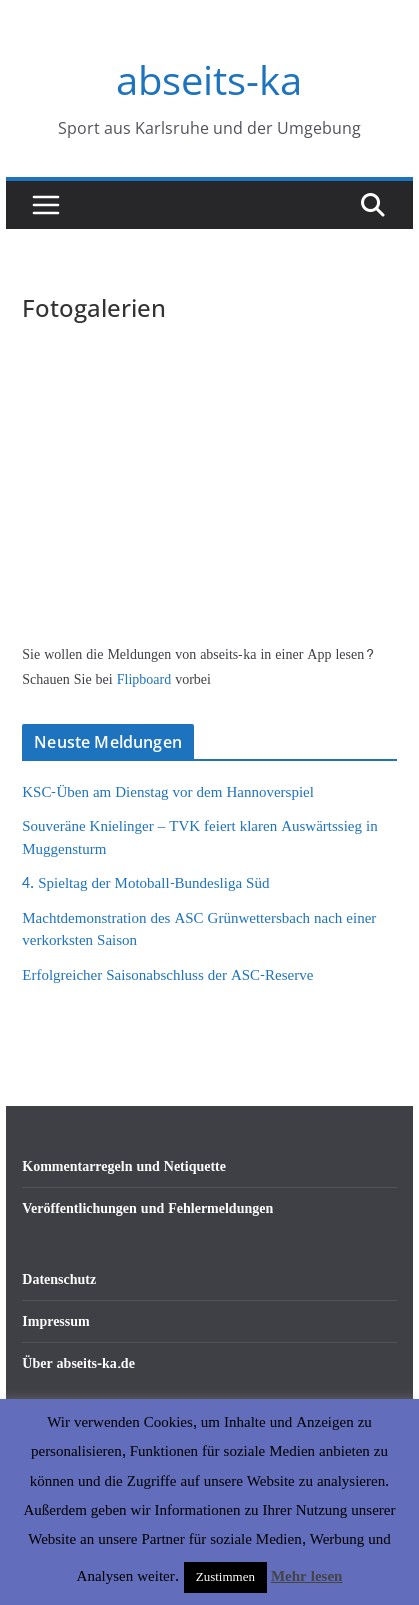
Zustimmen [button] (225, 1577)
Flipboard (146, 679)
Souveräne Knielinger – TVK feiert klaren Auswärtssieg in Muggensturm (199, 838)
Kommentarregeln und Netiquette (124, 1166)
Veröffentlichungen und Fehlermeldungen (147, 1208)
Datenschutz (59, 1279)
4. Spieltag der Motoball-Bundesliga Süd (145, 883)
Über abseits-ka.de (78, 1363)
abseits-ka (209, 79)
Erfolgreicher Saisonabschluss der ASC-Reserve (167, 975)
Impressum (55, 1321)
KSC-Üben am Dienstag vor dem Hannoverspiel (168, 792)
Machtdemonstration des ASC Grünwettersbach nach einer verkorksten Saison (199, 930)
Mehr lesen (306, 1576)
